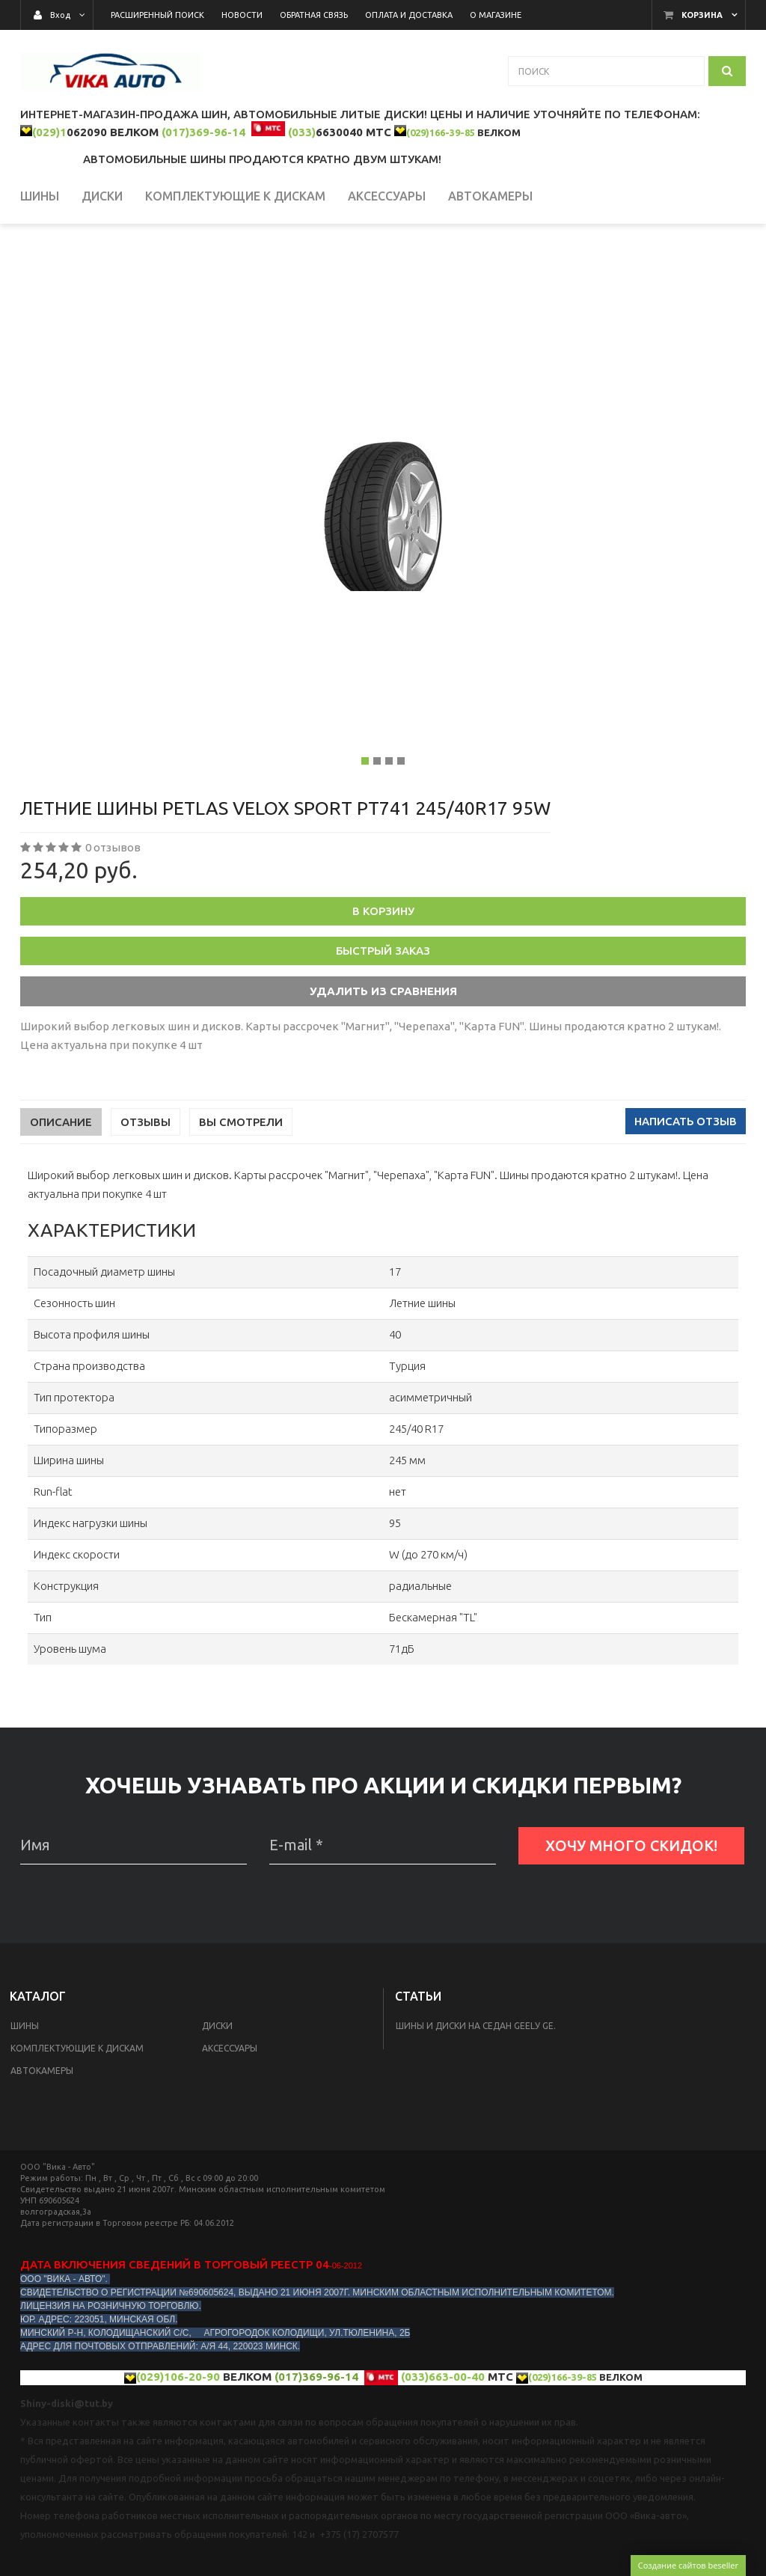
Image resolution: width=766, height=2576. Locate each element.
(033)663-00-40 (443, 2439)
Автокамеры (41, 2133)
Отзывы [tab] (145, 1184)
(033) (302, 132)
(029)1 (49, 132)
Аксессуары (229, 2111)
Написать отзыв (685, 1184)
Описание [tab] (61, 1184)
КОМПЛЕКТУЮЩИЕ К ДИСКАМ (77, 2111)
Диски (217, 2088)
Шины (24, 2088)
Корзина (702, 14)
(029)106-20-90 (178, 2439)
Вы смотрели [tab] (241, 1184)
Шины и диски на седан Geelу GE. (476, 2088)
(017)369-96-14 (203, 132)
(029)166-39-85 (440, 132)
